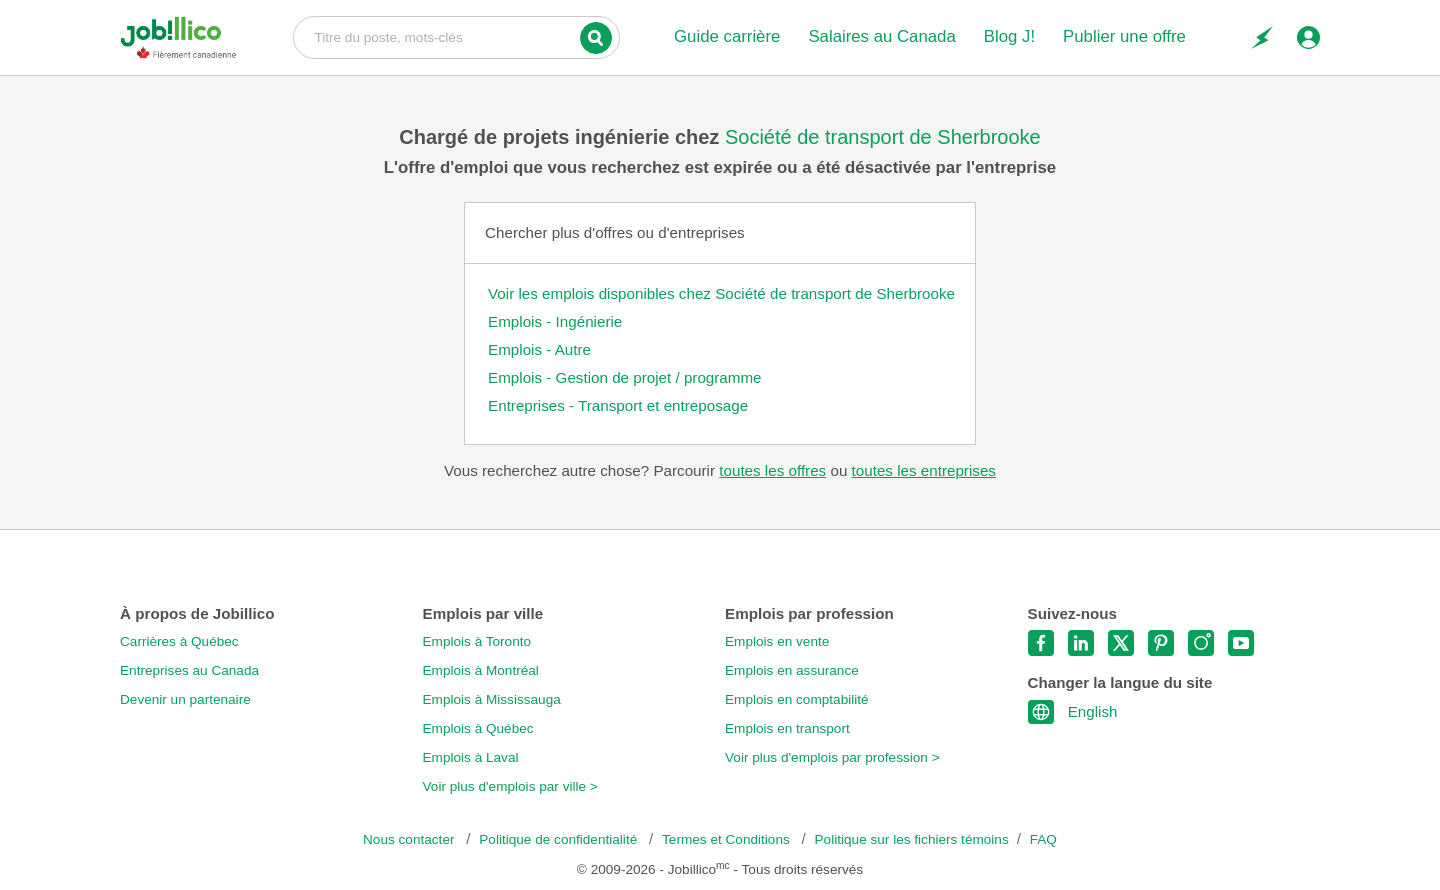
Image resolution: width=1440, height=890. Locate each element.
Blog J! (1009, 36)
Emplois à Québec (478, 728)
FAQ (1043, 839)
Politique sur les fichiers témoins (912, 839)
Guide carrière (727, 36)
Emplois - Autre (539, 349)
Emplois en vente (777, 641)
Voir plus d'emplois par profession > (832, 757)
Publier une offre (1124, 36)
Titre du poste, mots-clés (456, 36)
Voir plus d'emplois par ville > (510, 786)
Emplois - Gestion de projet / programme (625, 377)
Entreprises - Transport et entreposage (618, 405)
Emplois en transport (787, 728)
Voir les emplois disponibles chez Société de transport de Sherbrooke (721, 293)
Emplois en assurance (792, 670)
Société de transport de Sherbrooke (883, 137)
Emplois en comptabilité (797, 699)
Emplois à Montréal (481, 670)
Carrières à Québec (179, 641)
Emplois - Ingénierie (555, 321)
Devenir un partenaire (185, 699)
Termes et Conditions (727, 839)
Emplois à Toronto (477, 641)
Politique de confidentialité (560, 839)
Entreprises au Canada (189, 670)
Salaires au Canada (881, 36)
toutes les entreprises (924, 470)
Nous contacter (410, 839)
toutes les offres (772, 470)
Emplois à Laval (471, 757)
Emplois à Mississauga (492, 699)
